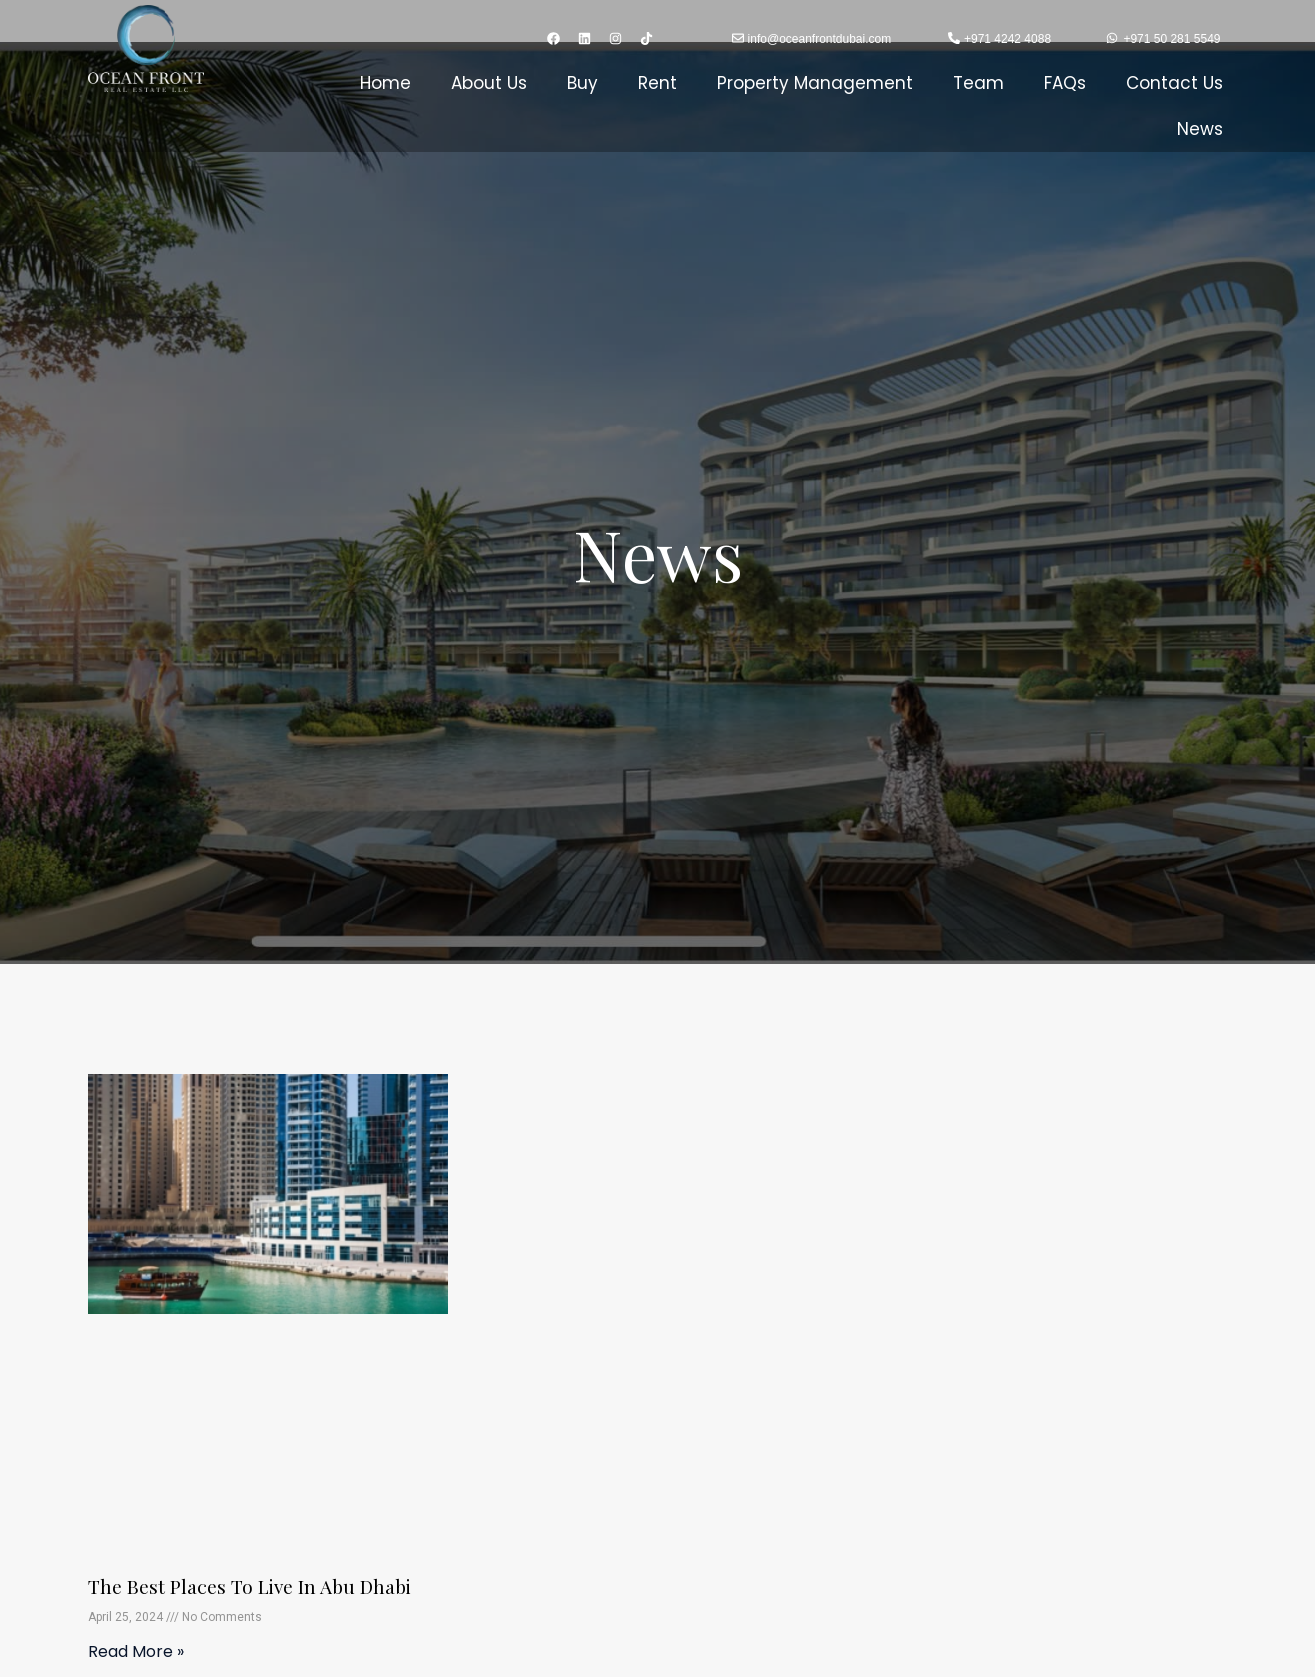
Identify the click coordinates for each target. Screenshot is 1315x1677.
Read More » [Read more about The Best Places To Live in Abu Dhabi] (136, 1651)
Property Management (815, 83)
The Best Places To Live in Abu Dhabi (255, 1585)
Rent (657, 83)
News (1200, 129)
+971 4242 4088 (1007, 39)
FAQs (1065, 83)
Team (978, 83)
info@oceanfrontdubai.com (820, 39)
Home (385, 83)
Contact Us (1174, 83)
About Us (489, 83)
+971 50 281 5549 (1171, 39)
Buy (582, 83)
